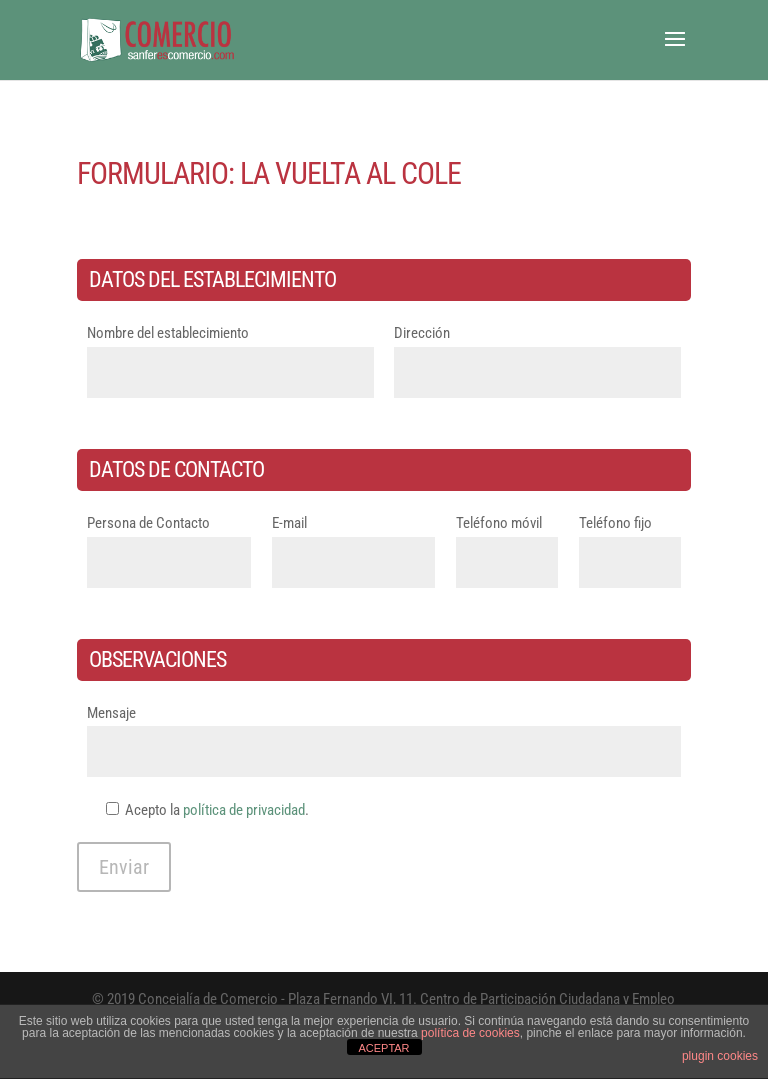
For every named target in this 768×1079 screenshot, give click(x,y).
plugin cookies (720, 1056)
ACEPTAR (383, 1048)
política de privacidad (244, 810)
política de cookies (470, 1033)
